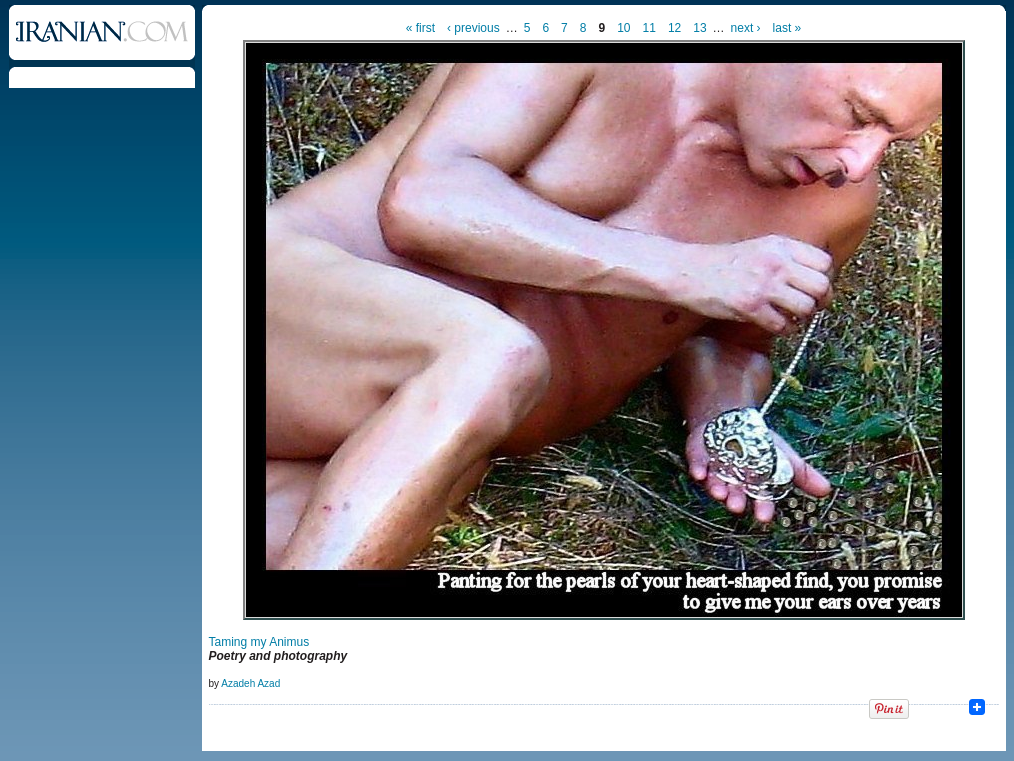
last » (787, 28)
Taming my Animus (259, 642)
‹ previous (473, 28)
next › (746, 28)
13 (699, 28)
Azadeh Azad (250, 683)
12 (674, 28)
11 (649, 28)
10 (623, 28)
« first (420, 28)
